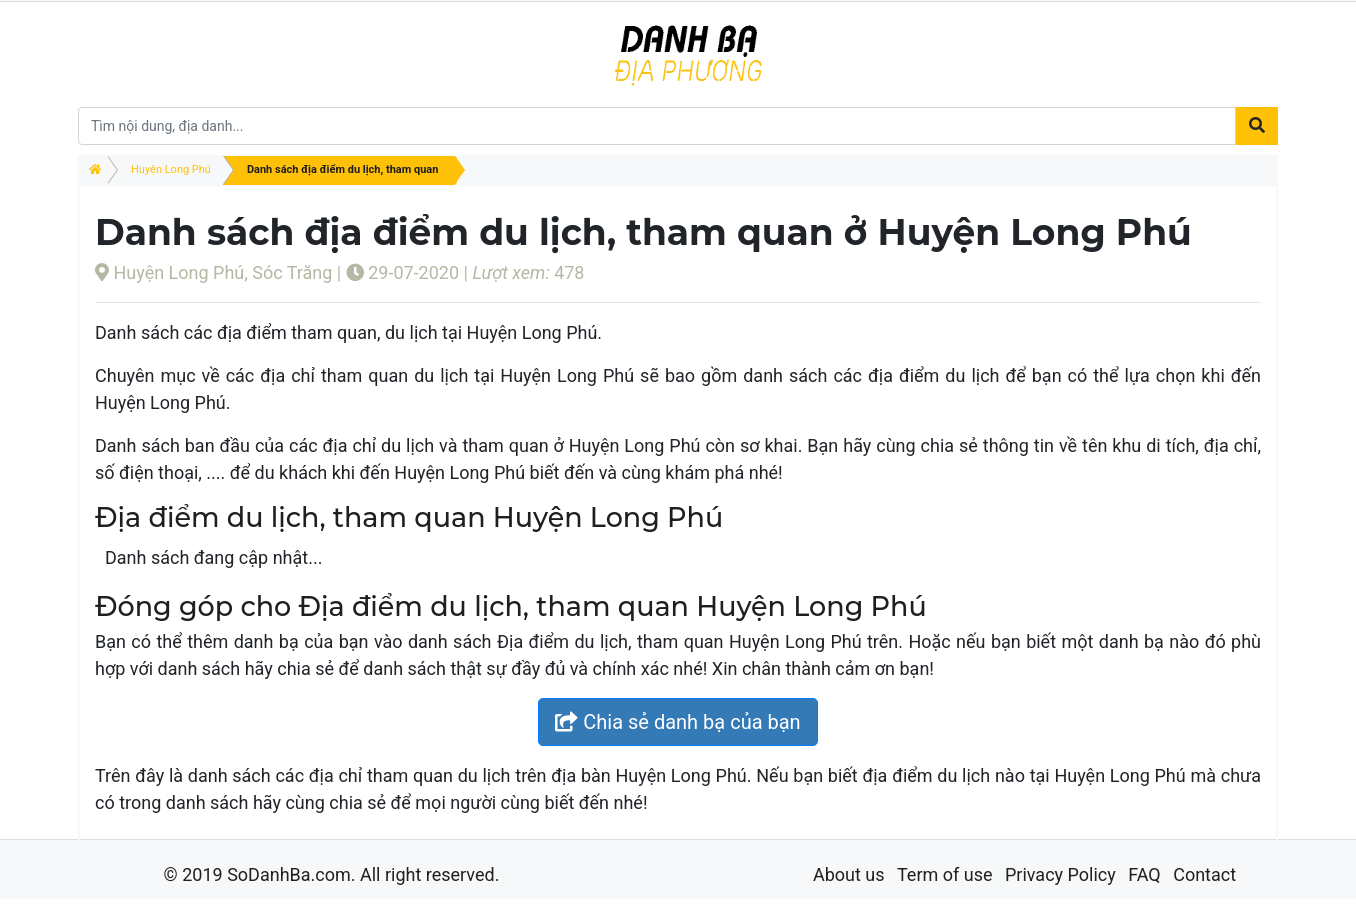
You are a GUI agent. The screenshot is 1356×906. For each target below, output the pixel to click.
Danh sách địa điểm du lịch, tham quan (342, 169)
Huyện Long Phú (171, 169)
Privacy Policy (1060, 874)
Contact (1204, 874)
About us (849, 874)
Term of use (945, 874)
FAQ (1144, 874)
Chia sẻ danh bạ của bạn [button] (677, 722)
